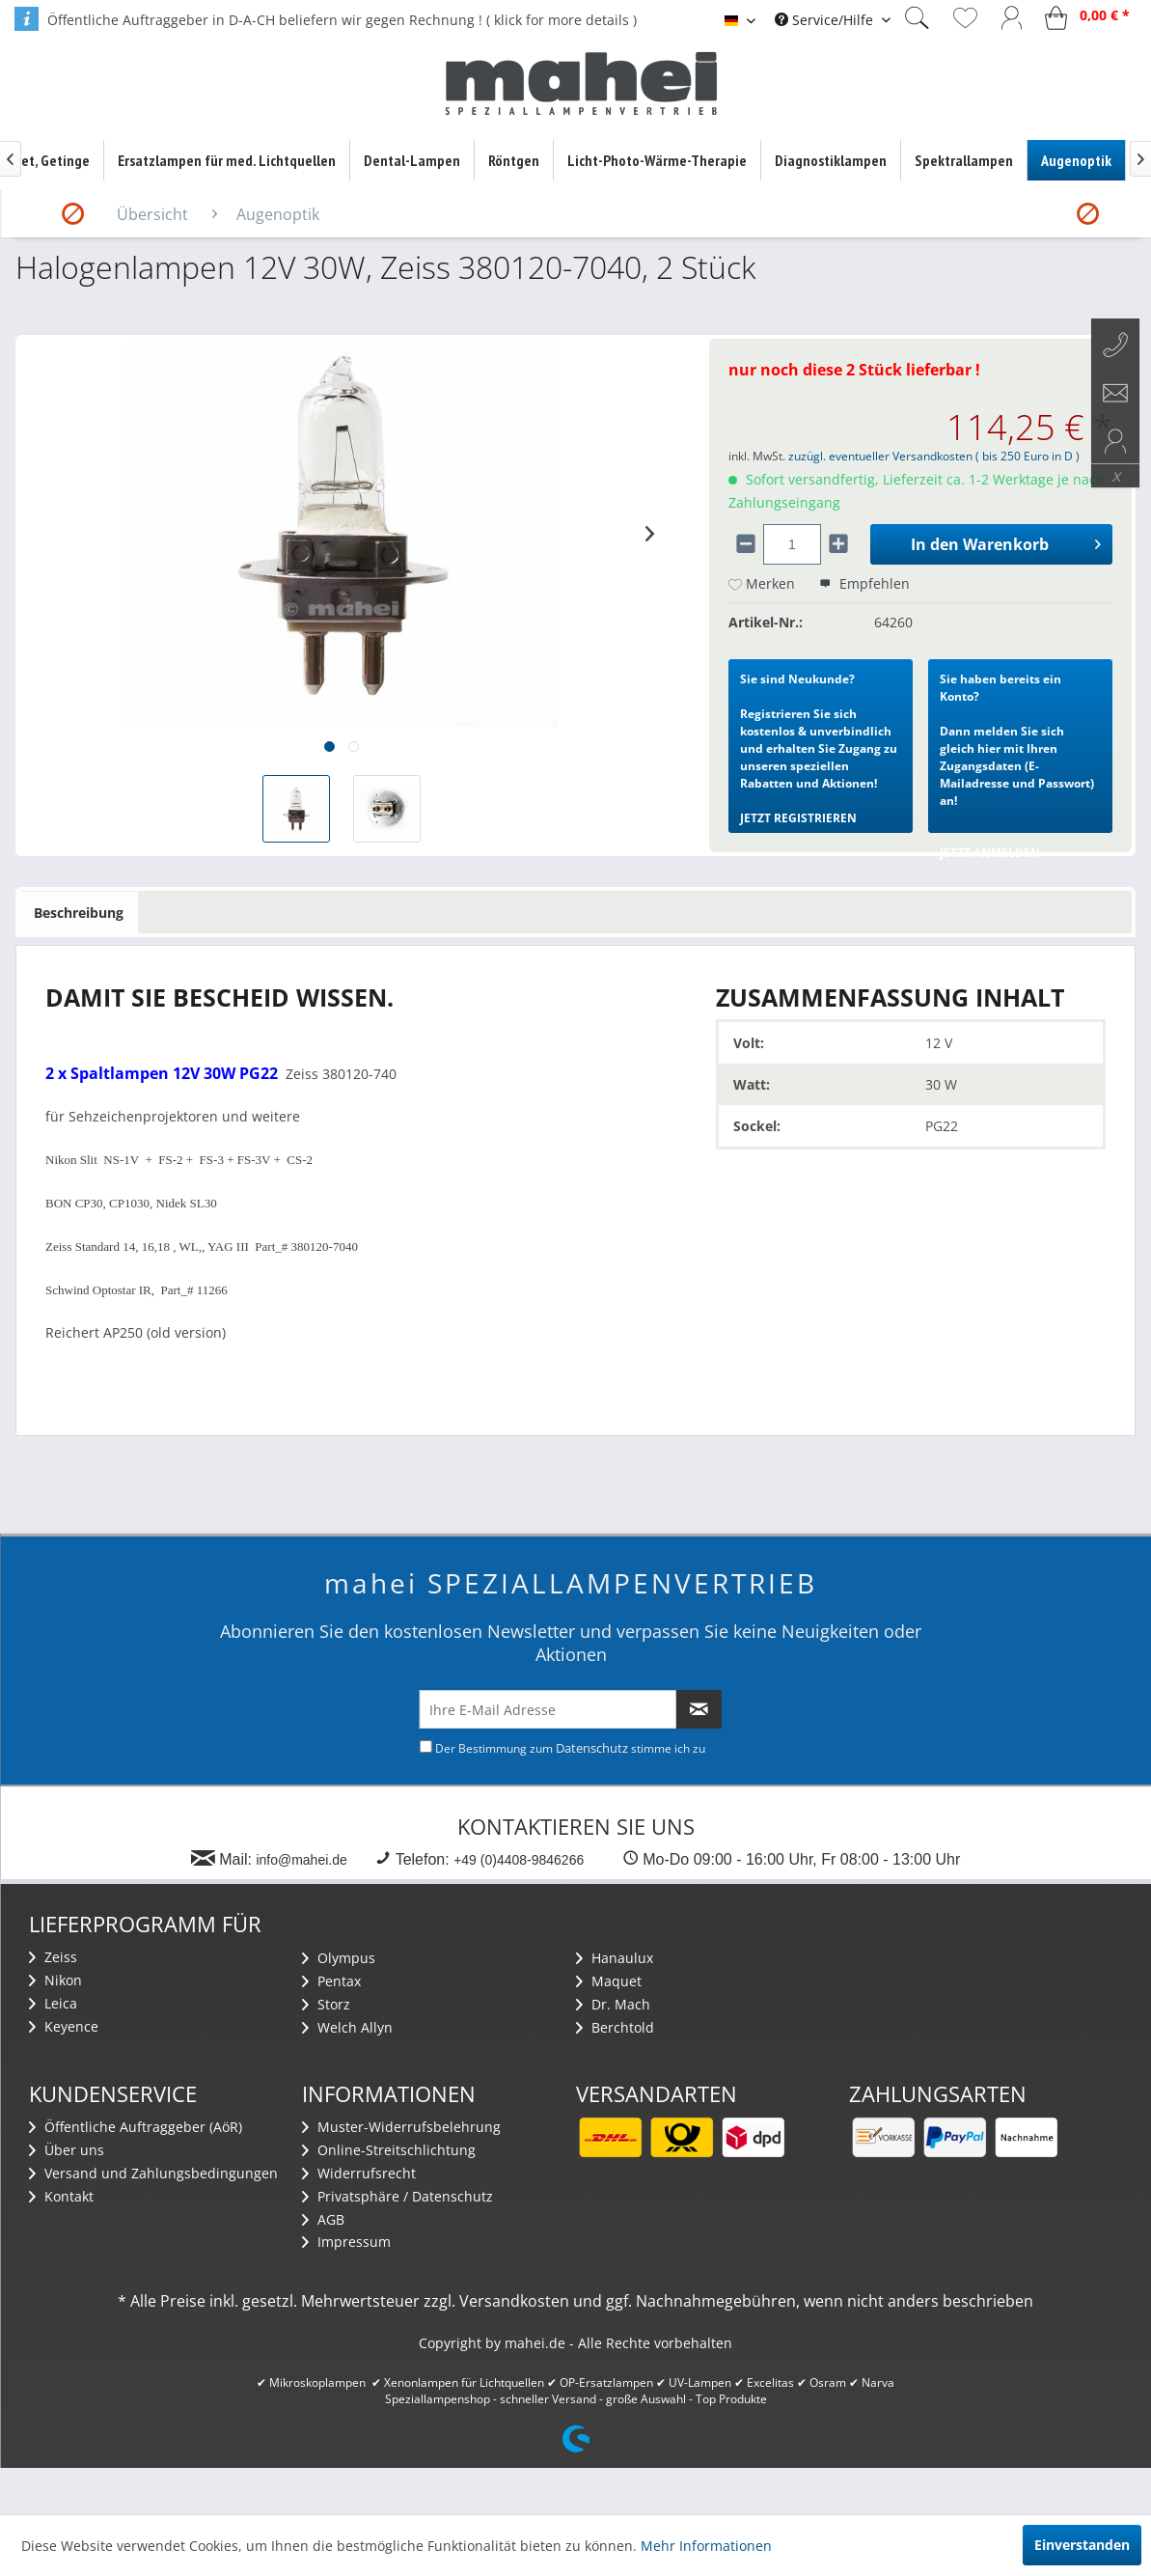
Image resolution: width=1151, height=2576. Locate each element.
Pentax (331, 1981)
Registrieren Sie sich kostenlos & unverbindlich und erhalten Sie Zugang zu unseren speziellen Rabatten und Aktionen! (818, 748)
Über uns (66, 2150)
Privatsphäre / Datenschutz (397, 2196)
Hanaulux (614, 1958)
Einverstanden (1082, 2544)
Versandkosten (514, 2301)
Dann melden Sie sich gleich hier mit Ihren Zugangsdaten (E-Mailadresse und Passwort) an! (1017, 752)
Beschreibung (78, 912)
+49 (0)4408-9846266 (518, 1860)
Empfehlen (864, 583)
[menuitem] (832, 20)
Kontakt (61, 2196)
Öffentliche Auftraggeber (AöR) (135, 2127)
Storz (326, 2004)
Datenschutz (592, 1748)
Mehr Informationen (706, 2545)
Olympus (338, 1958)
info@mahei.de (301, 1860)
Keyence (63, 2026)
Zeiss (53, 1957)
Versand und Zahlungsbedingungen (153, 2173)
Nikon (55, 1980)
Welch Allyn (347, 2027)
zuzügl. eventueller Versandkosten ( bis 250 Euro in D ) (934, 456)
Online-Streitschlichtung (389, 2150)
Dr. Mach (613, 2004)
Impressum (346, 2241)
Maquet (609, 1981)
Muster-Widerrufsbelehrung (401, 2127)
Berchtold (615, 2027)
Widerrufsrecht (359, 2173)
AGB (323, 2219)
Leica (53, 2003)
